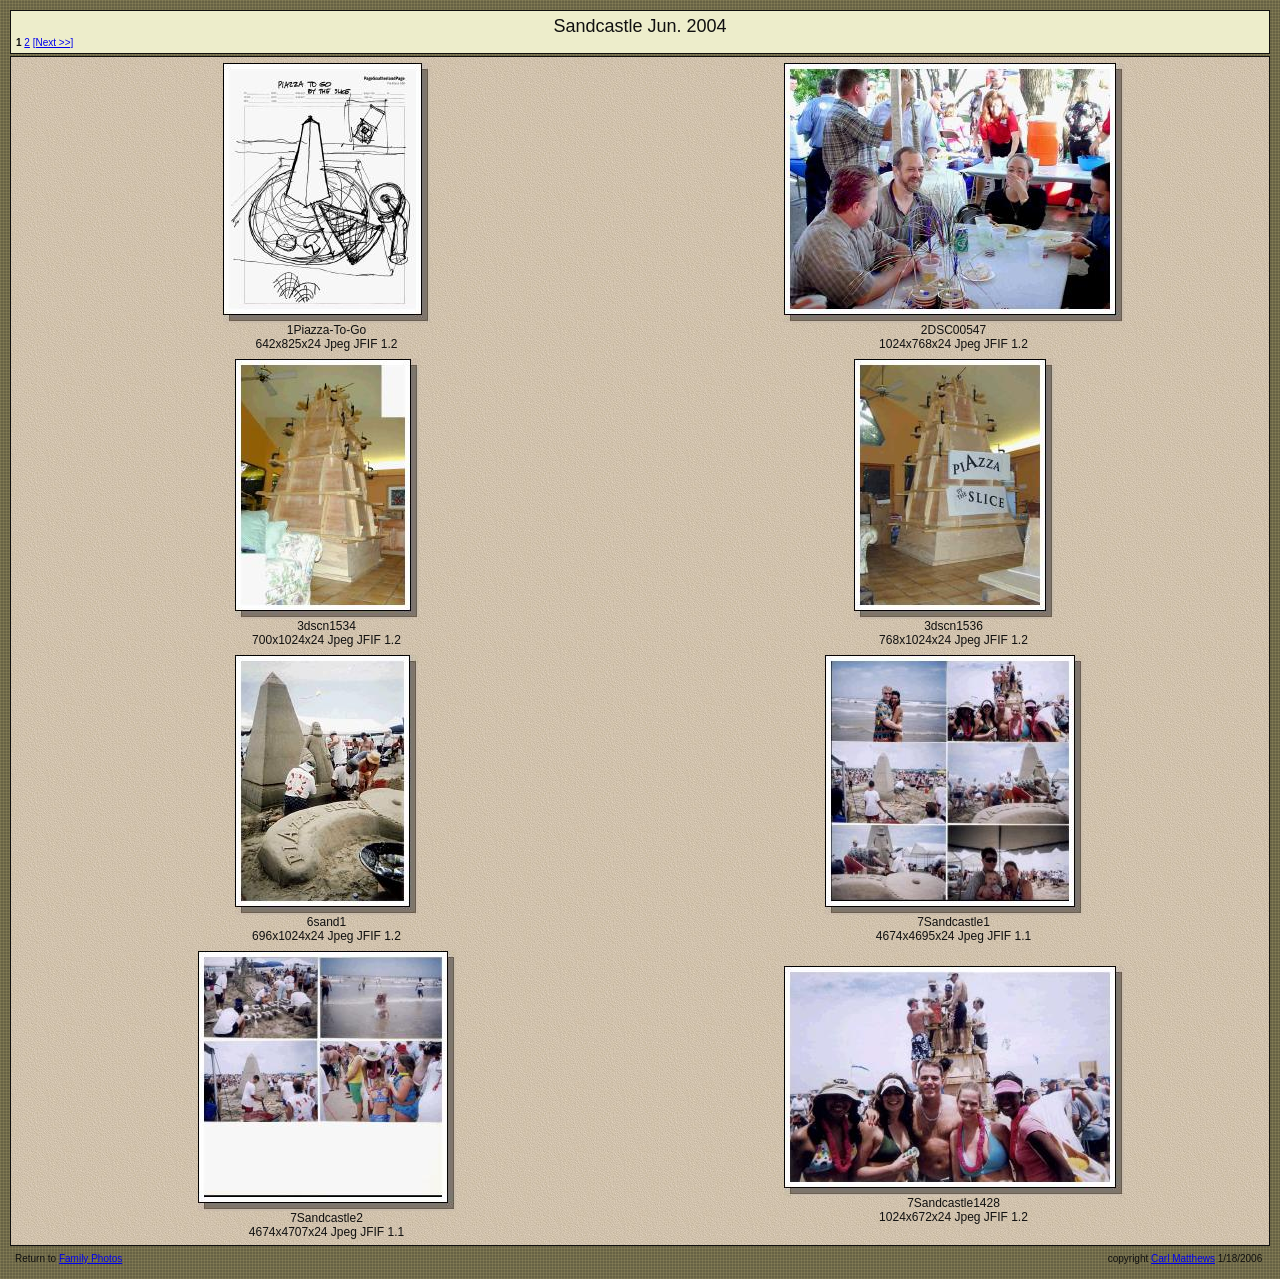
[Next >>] (53, 42)
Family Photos (90, 1258)
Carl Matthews (1183, 1258)
